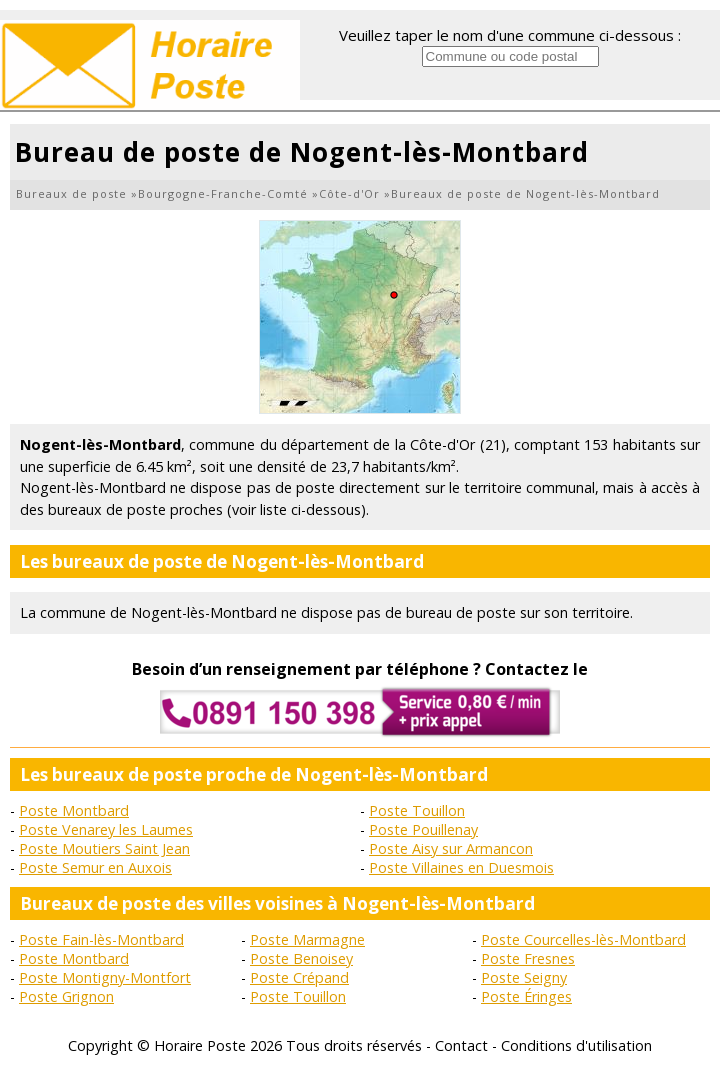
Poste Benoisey (301, 958)
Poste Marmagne (307, 939)
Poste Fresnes (528, 958)
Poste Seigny (524, 977)
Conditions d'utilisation (576, 1045)
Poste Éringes (526, 996)
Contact (461, 1045)
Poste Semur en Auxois (95, 867)
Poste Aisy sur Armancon (451, 848)
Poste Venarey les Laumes (106, 829)
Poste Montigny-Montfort (105, 977)
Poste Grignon (66, 996)
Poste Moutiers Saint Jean (104, 848)
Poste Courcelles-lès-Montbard (583, 939)
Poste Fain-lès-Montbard (101, 939)
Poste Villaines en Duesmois (461, 867)
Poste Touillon (417, 810)
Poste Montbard (74, 810)
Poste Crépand (299, 977)
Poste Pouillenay (423, 829)
